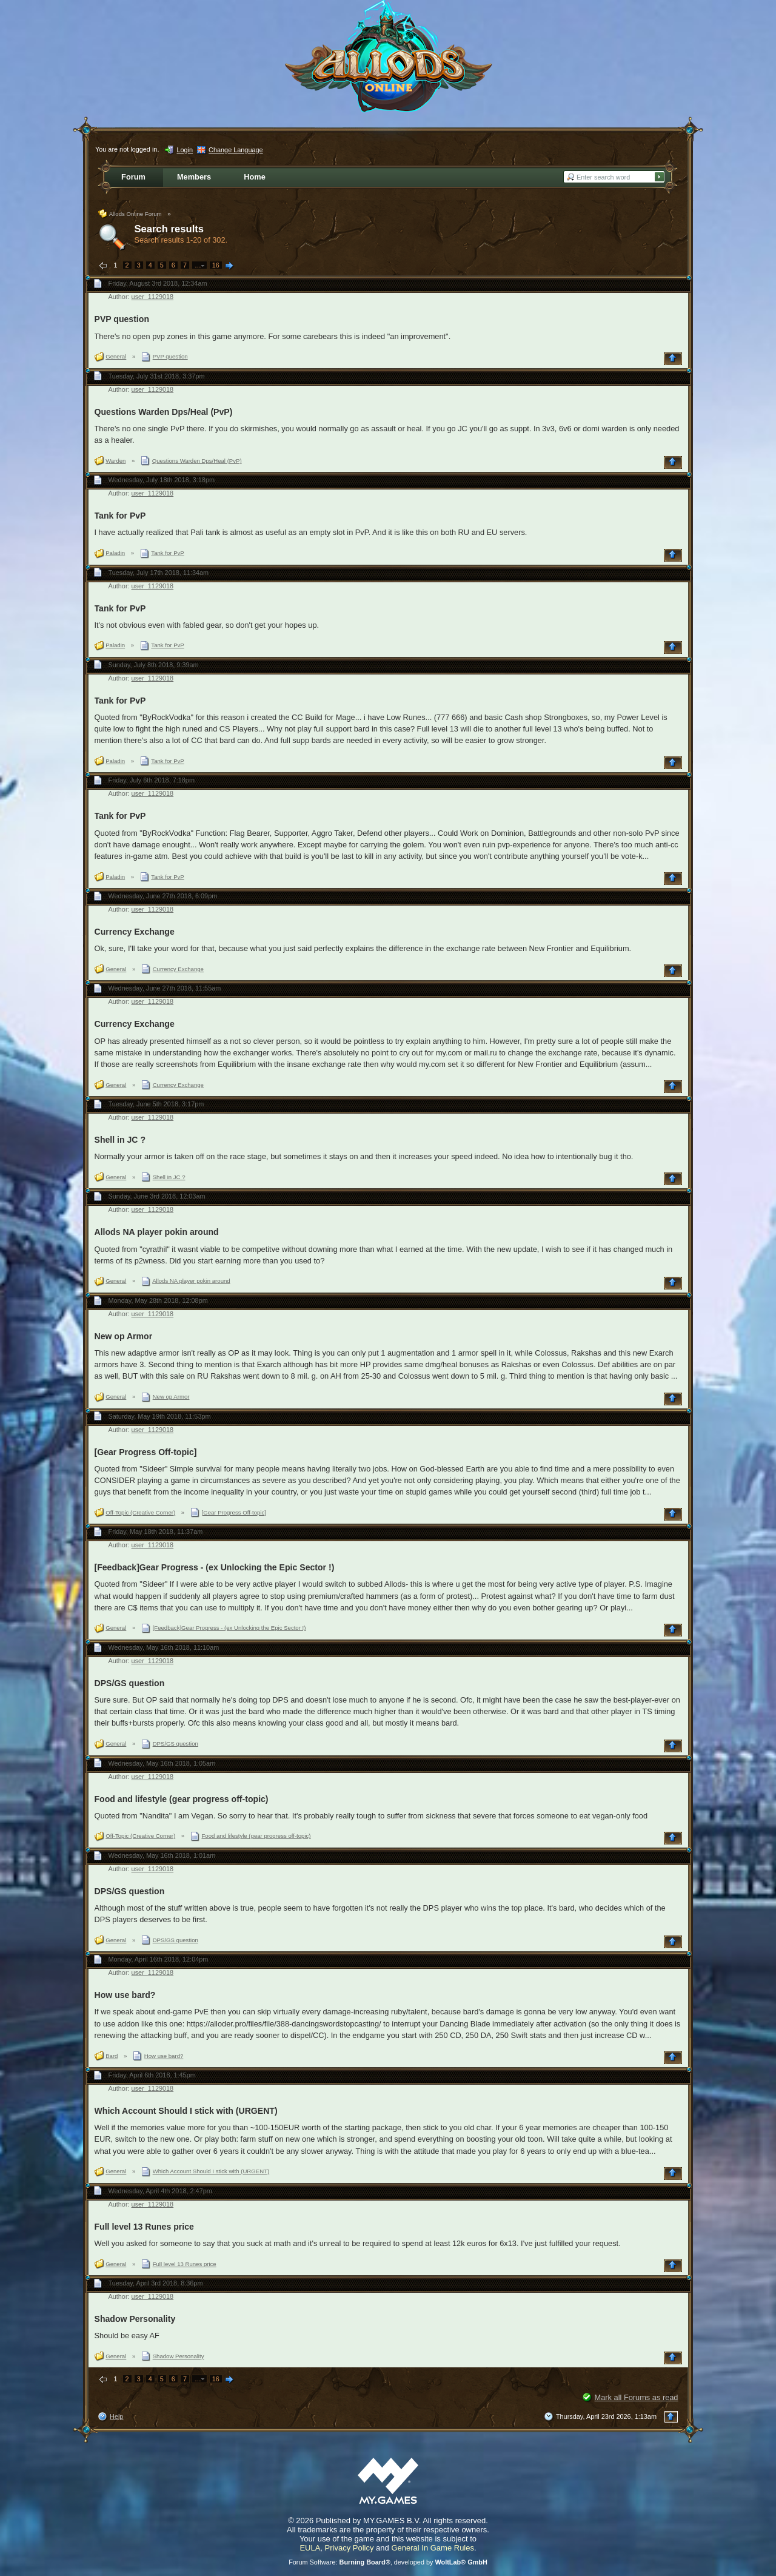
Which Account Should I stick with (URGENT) (186, 2111)
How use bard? (125, 1995)
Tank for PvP (120, 515)
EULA (309, 2547)
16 (215, 265)
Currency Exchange (135, 932)
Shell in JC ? (120, 1140)
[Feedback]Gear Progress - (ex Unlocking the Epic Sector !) (215, 1567)
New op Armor (124, 1336)
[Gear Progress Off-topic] (146, 1452)
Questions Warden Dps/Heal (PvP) (164, 412)
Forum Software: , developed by (388, 2562)
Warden (115, 460)
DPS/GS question (130, 1683)
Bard (111, 2056)
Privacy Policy (349, 2547)
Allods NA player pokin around (157, 1232)
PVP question (122, 319)
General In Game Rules (432, 2547)
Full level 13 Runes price (144, 2226)
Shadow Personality (135, 2319)
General (115, 356)
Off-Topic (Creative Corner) (140, 1512)
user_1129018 (153, 296)
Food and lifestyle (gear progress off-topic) (182, 1799)
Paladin (115, 553)
